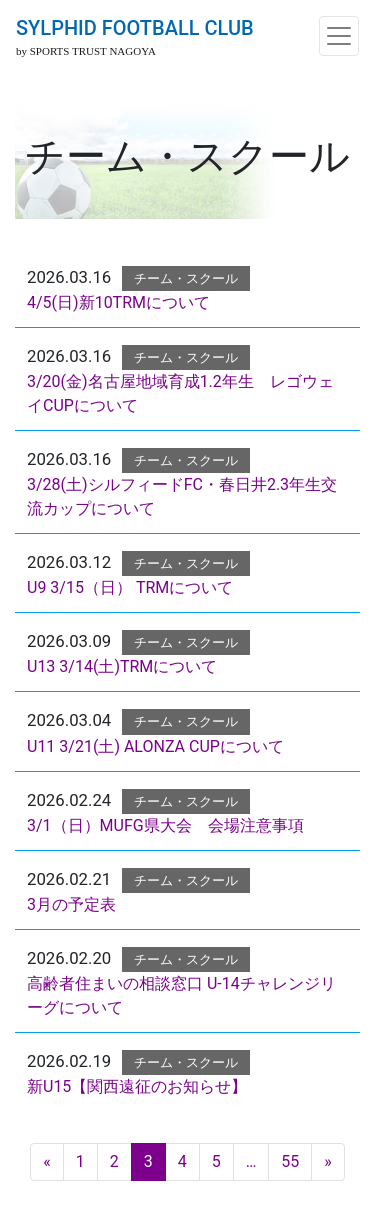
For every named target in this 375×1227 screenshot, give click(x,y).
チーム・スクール (186, 278)
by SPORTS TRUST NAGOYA (86, 51)
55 (290, 1161)
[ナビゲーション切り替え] (339, 36)
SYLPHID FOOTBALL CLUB (135, 28)
